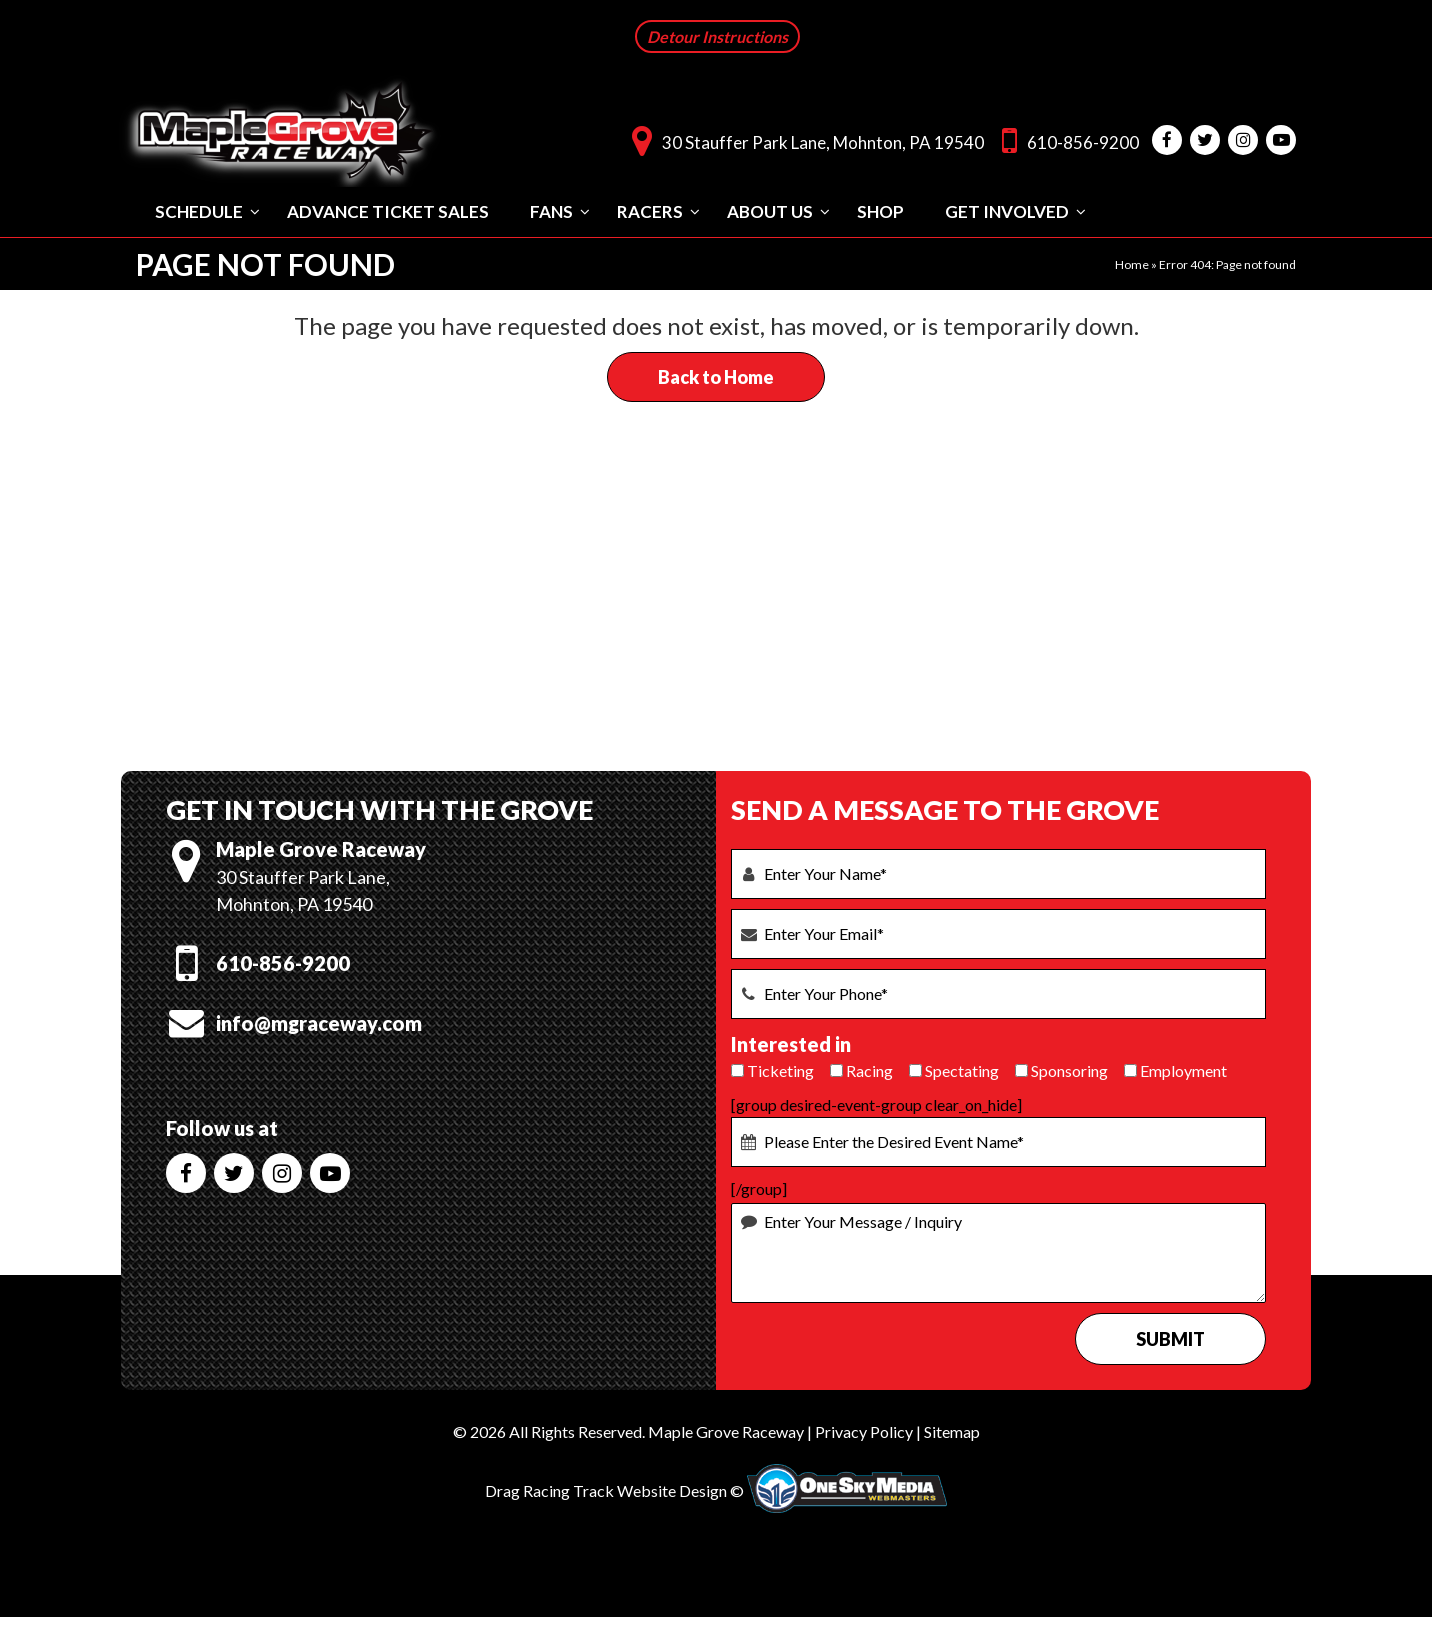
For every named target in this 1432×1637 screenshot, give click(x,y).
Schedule (199, 209)
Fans (551, 209)
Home (1132, 262)
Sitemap (952, 1429)
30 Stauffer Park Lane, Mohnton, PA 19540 (803, 138)
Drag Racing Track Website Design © (614, 1489)
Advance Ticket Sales (388, 209)
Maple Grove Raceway (726, 1429)
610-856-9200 (1065, 138)
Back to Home (716, 375)
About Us (770, 209)
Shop (880, 209)
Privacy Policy (864, 1429)
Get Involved (1007, 209)
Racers (650, 209)
